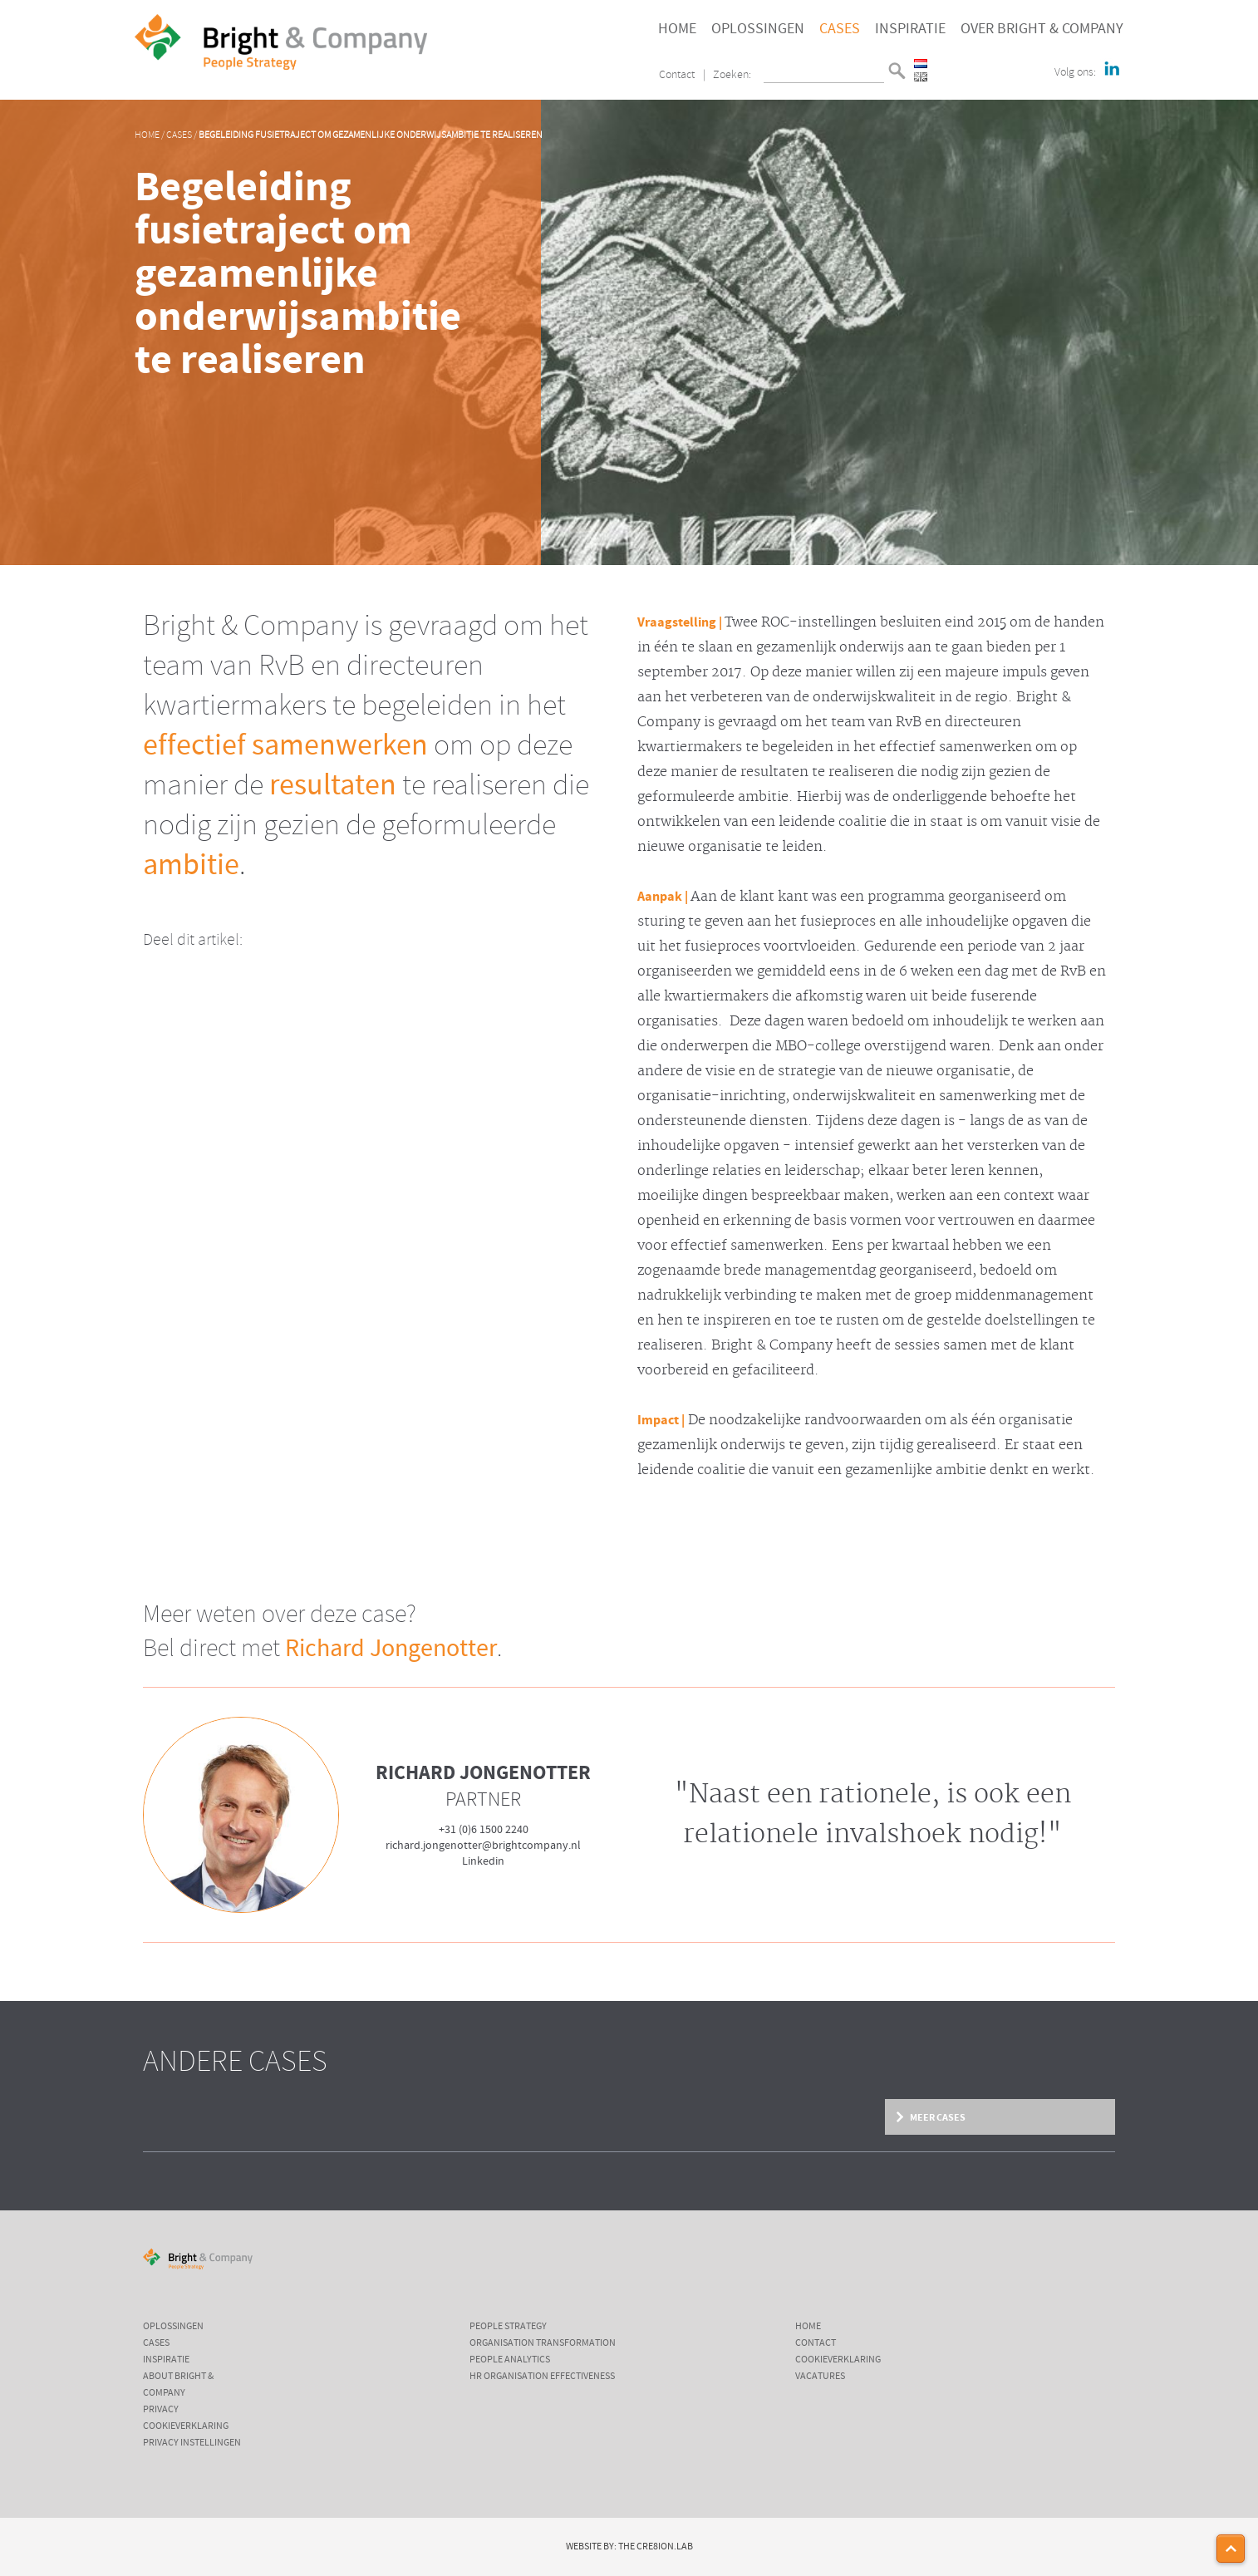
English (920, 76)
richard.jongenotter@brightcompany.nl (483, 1845)
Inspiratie (910, 29)
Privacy (161, 2409)
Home (677, 29)
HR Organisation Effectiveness (542, 2376)
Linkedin (483, 1861)
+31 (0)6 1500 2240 (483, 1829)
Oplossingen (757, 29)
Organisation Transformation (542, 2343)
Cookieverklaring (186, 2426)
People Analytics (509, 2360)
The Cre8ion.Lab (655, 2547)
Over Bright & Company (1042, 29)
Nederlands (920, 63)
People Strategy (508, 2326)
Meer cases (938, 2117)
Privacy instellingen (192, 2443)
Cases (839, 29)
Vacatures (820, 2376)
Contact (677, 75)
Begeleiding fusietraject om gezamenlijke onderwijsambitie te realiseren (371, 135)
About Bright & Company (178, 2385)
